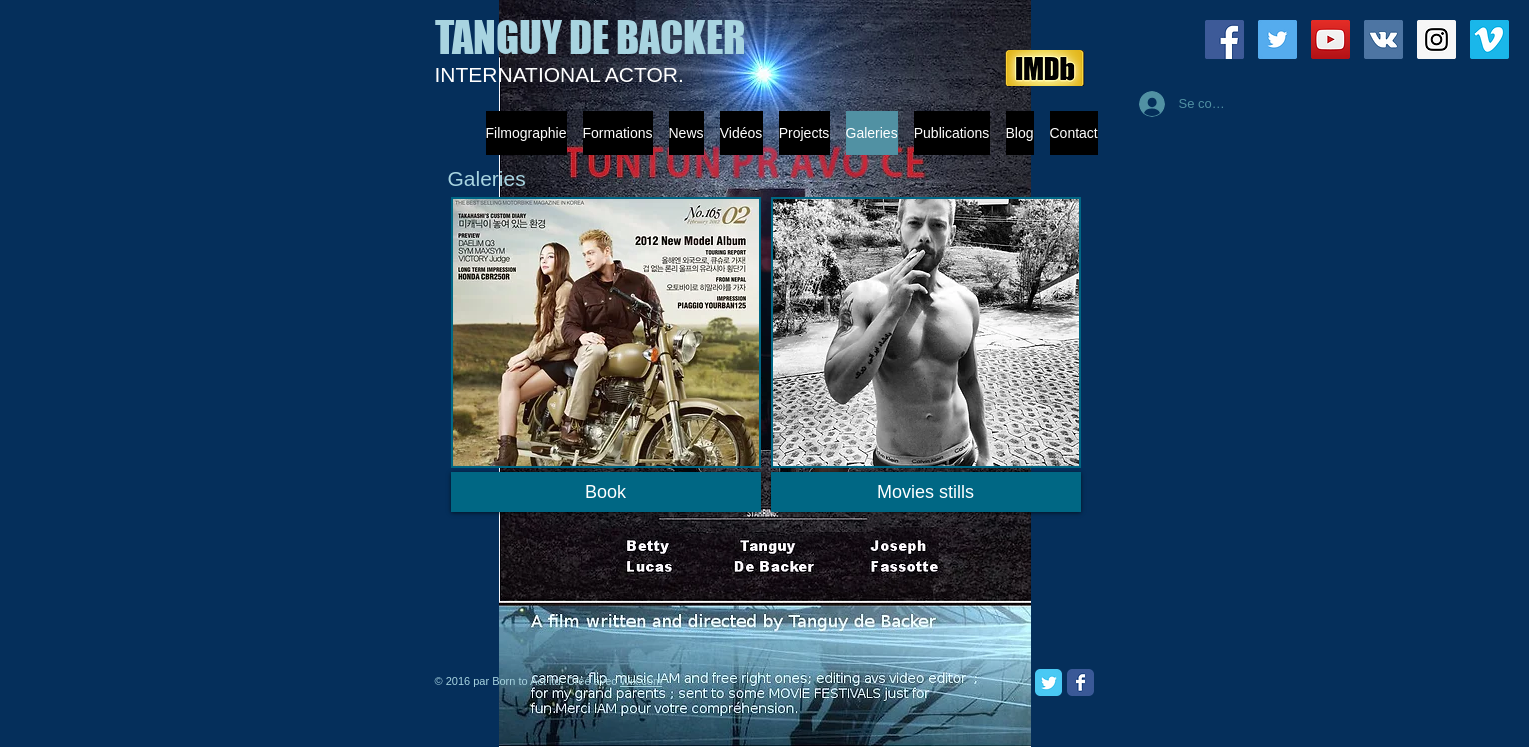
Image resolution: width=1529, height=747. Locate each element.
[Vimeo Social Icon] (1489, 39)
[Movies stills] (926, 492)
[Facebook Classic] (1080, 682)
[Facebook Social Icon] (1224, 39)
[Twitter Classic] (1048, 682)
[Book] (606, 492)
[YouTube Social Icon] (1330, 39)
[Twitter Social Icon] (1277, 39)
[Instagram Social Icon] (1436, 39)
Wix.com (641, 681)
